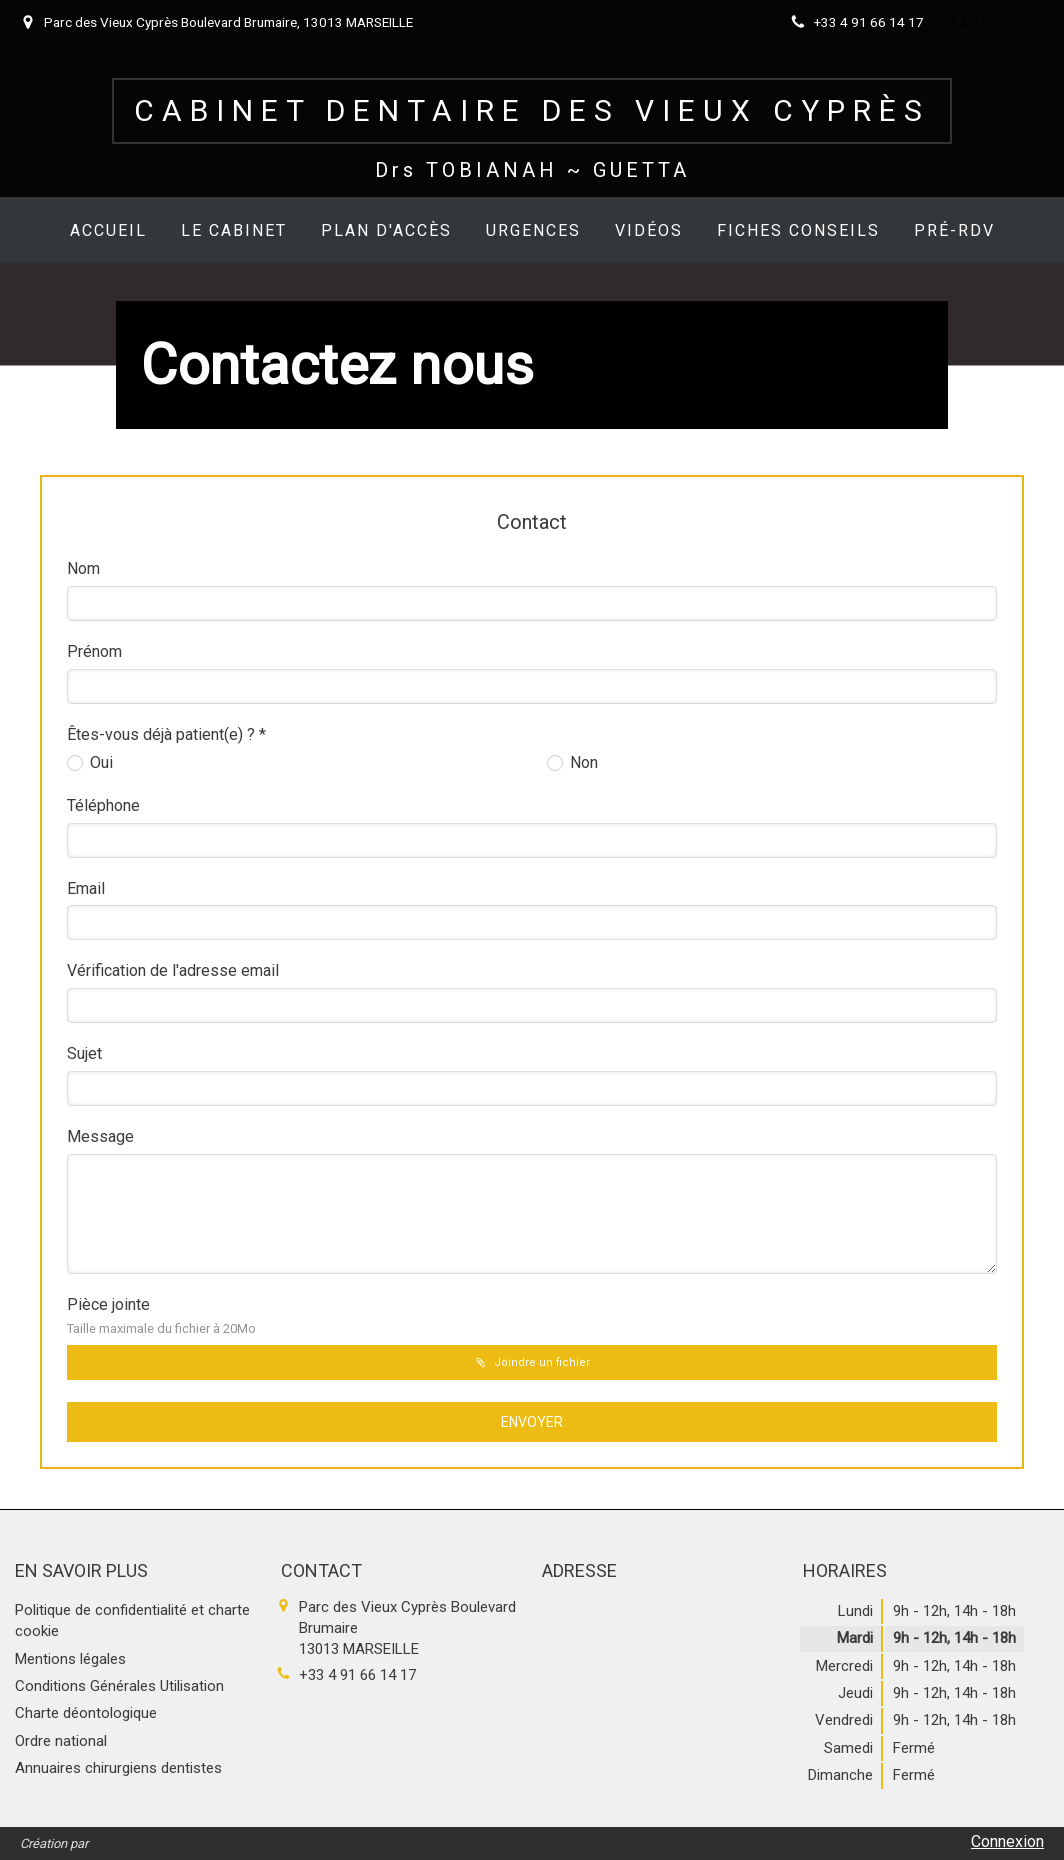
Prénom (94, 651)
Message (100, 1136)
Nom (83, 568)
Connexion (1007, 1841)
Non (582, 762)
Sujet (84, 1053)
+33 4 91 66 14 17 (357, 1675)
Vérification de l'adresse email (173, 970)
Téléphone (103, 805)
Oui (99, 762)
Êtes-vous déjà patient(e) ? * (166, 734)
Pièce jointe (161, 1315)
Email (86, 888)
